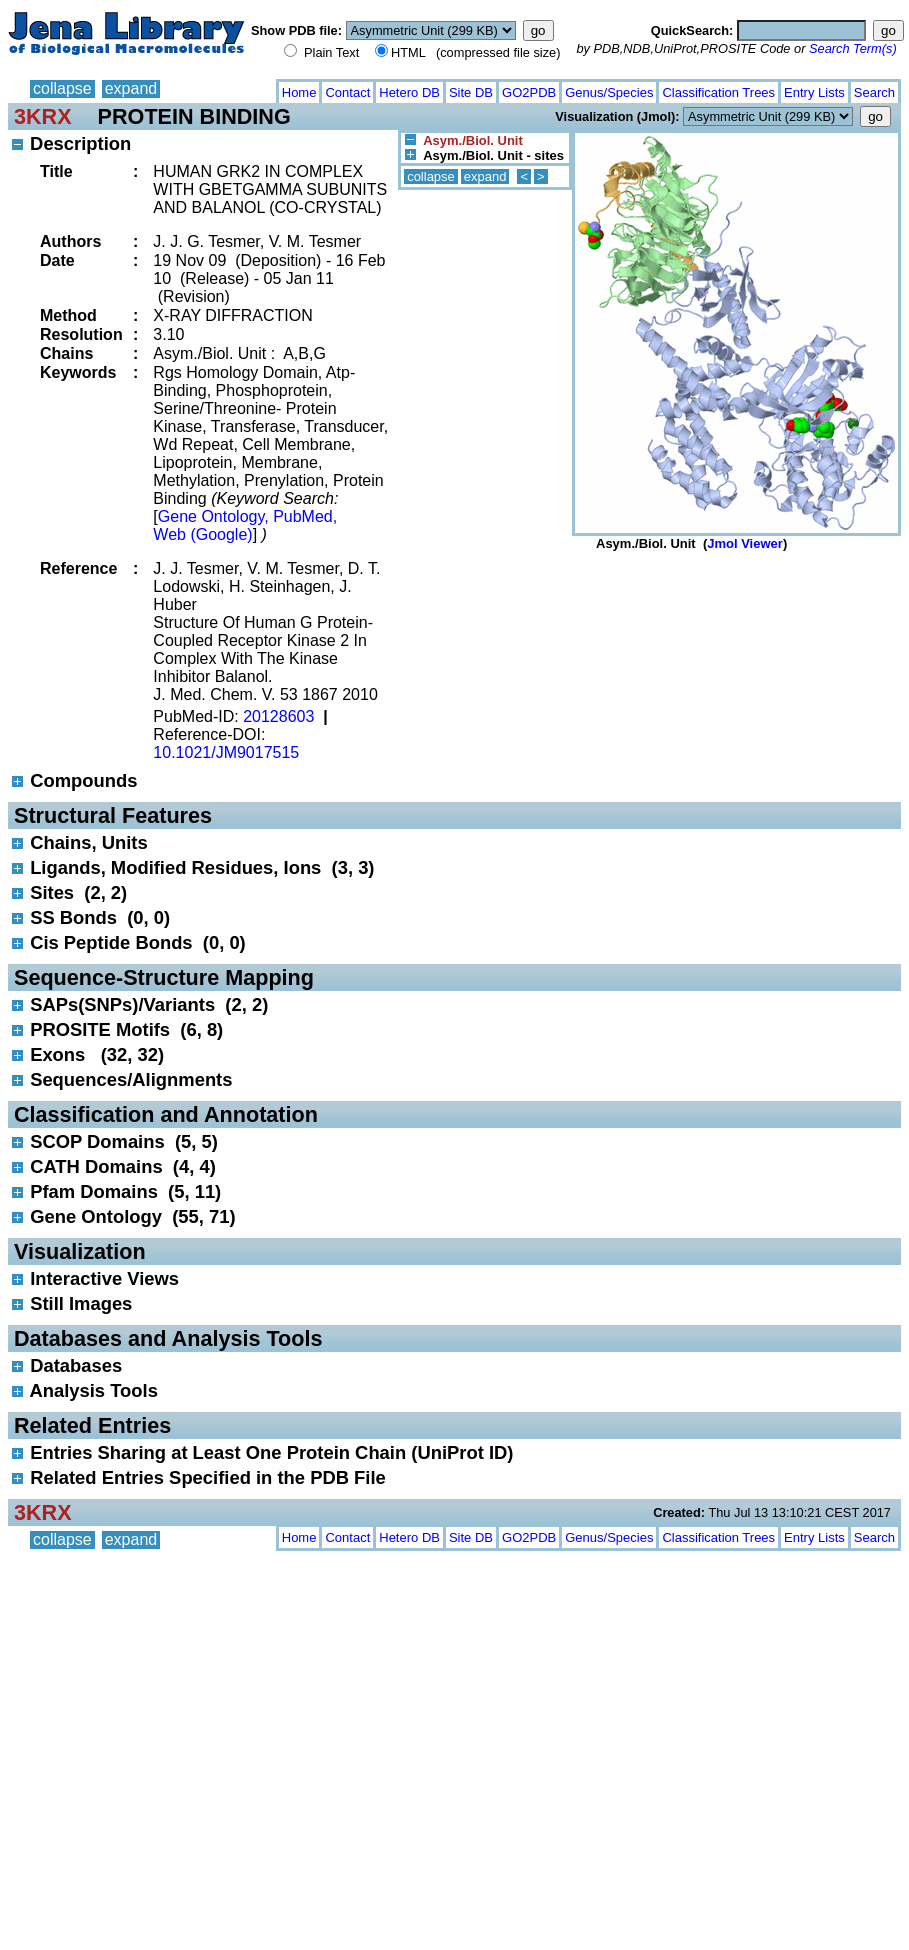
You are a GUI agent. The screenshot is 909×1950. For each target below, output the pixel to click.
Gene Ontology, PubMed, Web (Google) (245, 525)
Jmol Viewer (745, 543)
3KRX (43, 116)
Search (874, 92)
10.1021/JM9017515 (226, 752)
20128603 (278, 716)
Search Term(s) (853, 48)
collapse (62, 88)
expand (131, 88)
